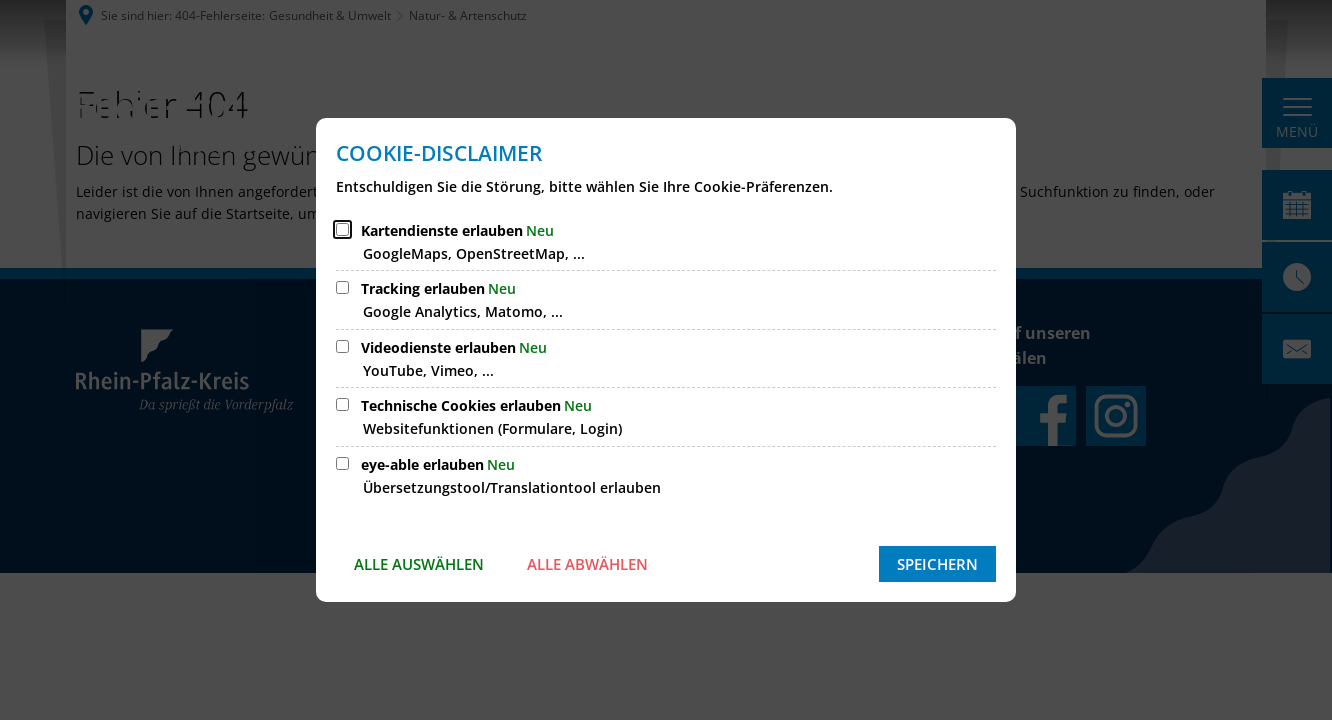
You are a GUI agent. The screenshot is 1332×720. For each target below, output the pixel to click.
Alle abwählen (587, 564)
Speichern (937, 564)
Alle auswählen (419, 564)
